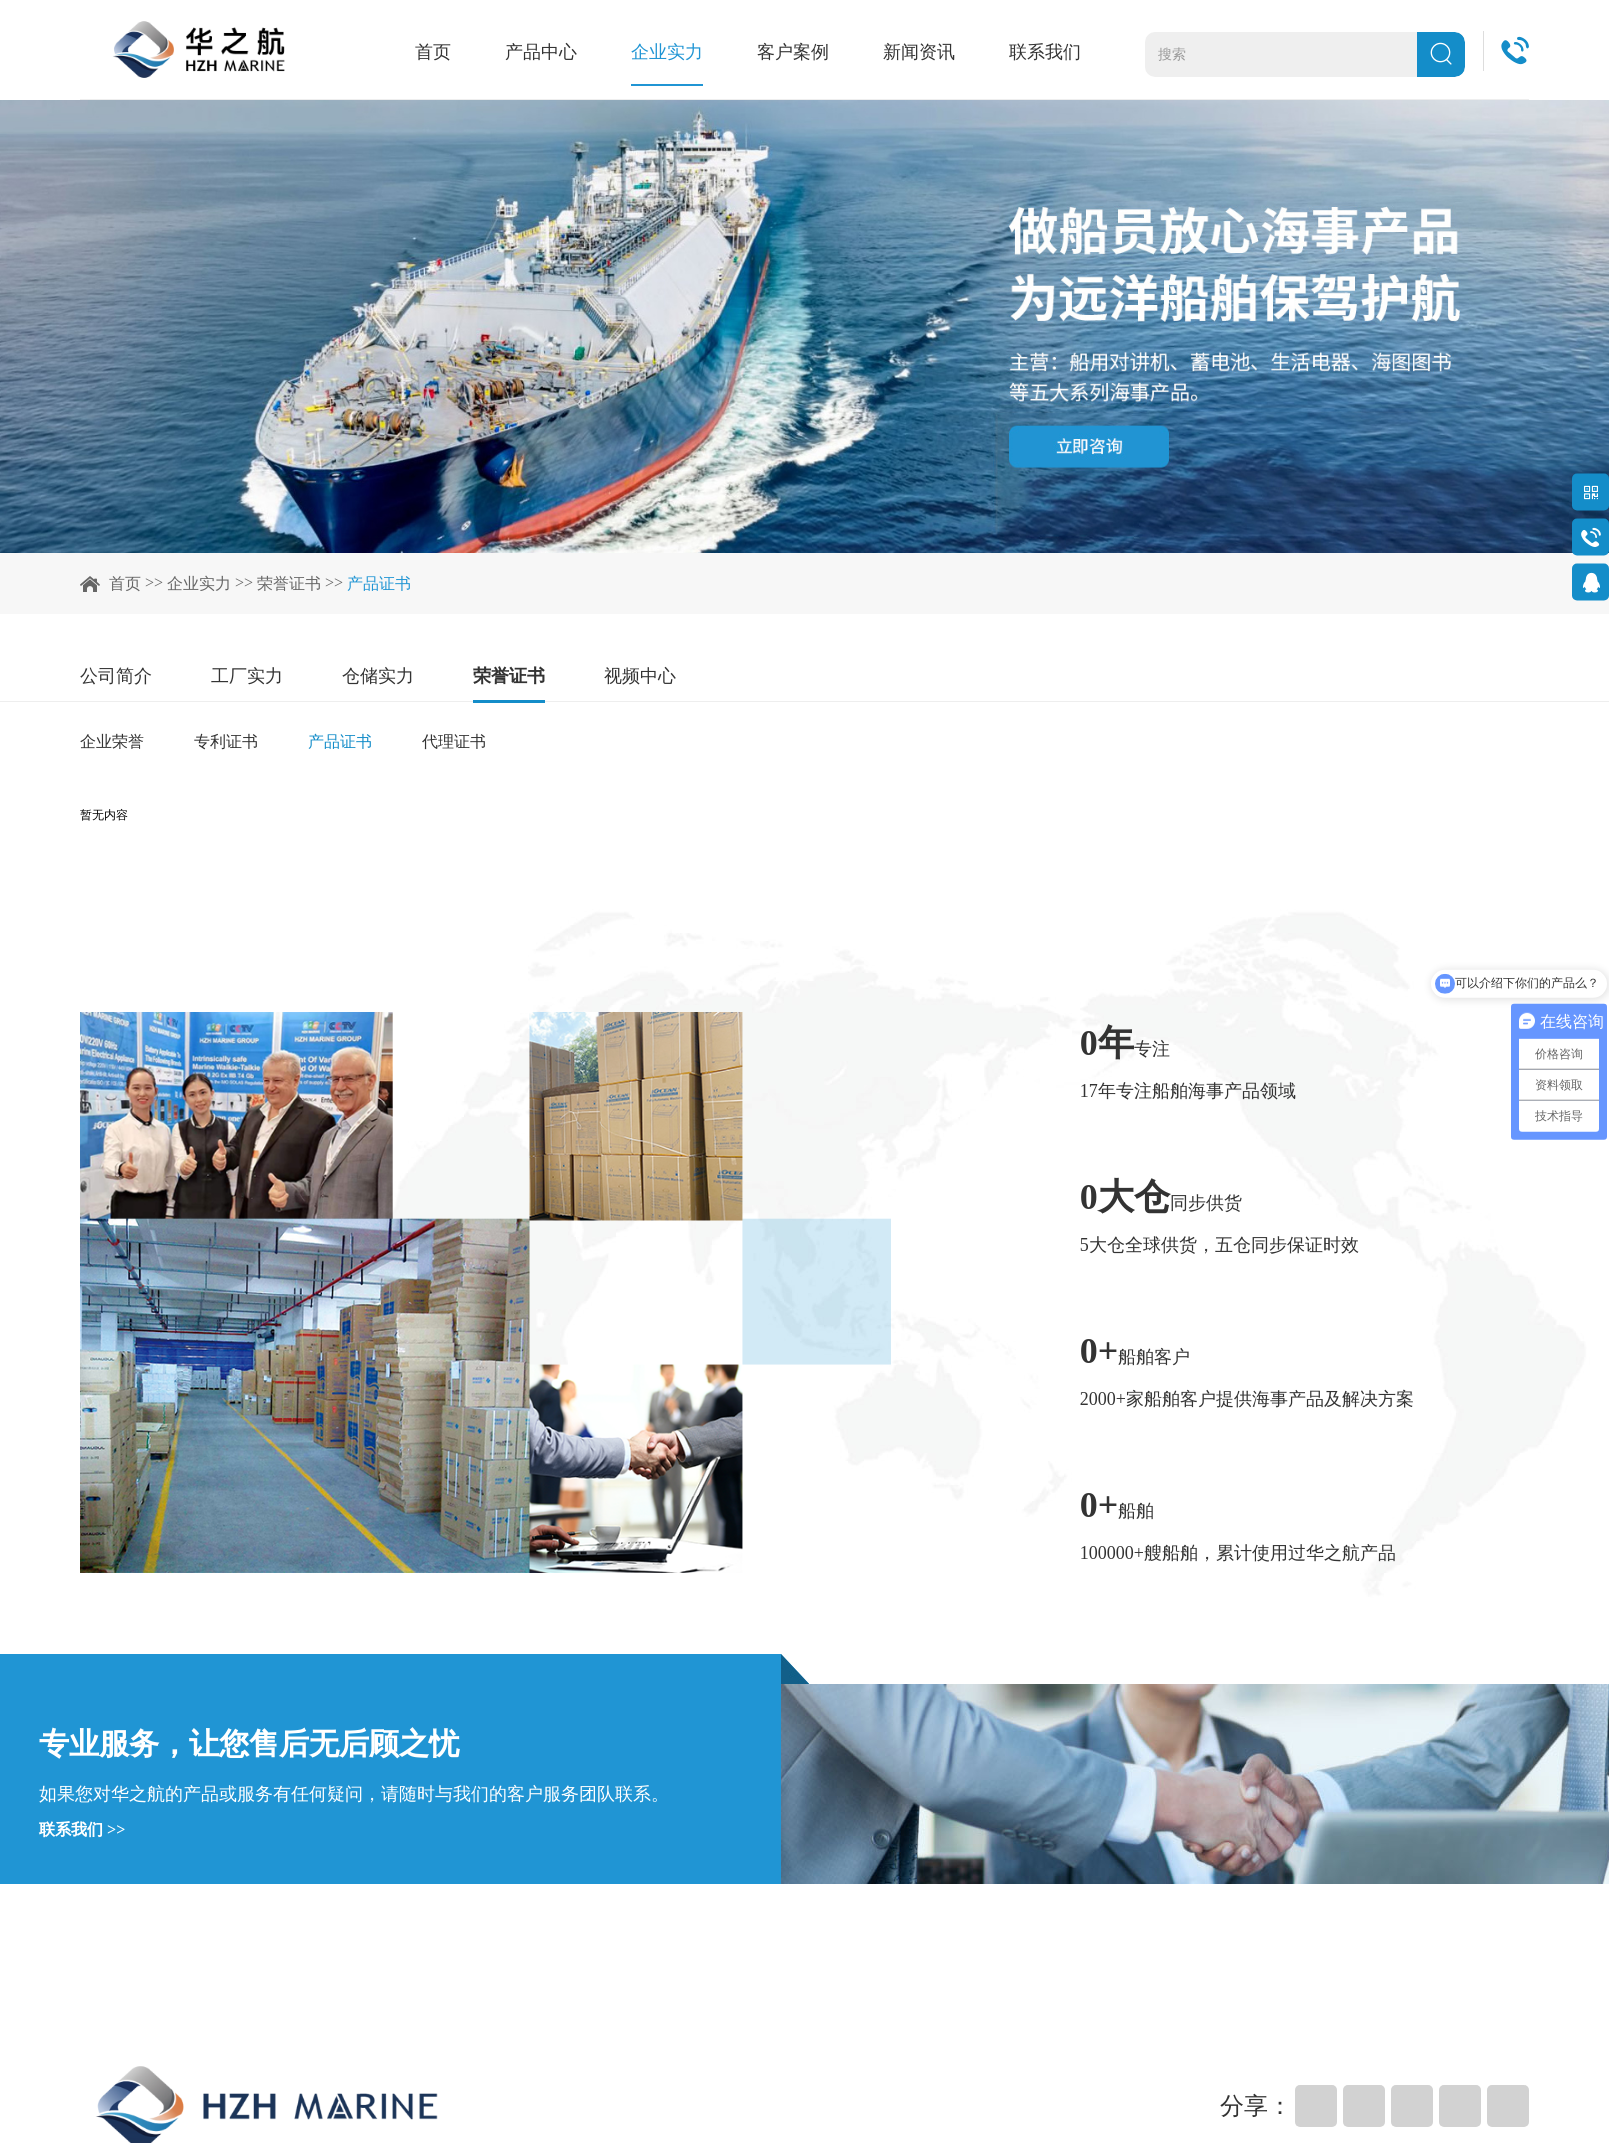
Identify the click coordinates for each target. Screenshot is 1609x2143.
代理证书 (454, 741)
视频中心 (640, 676)
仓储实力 (378, 676)
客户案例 (805, 52)
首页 (456, 52)
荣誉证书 (289, 583)
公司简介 (116, 676)
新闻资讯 (927, 52)
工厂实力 (247, 676)
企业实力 (683, 52)
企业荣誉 (112, 741)
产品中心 (561, 52)
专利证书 (226, 741)
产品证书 (379, 583)
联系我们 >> (82, 1829)
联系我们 (1049, 52)
